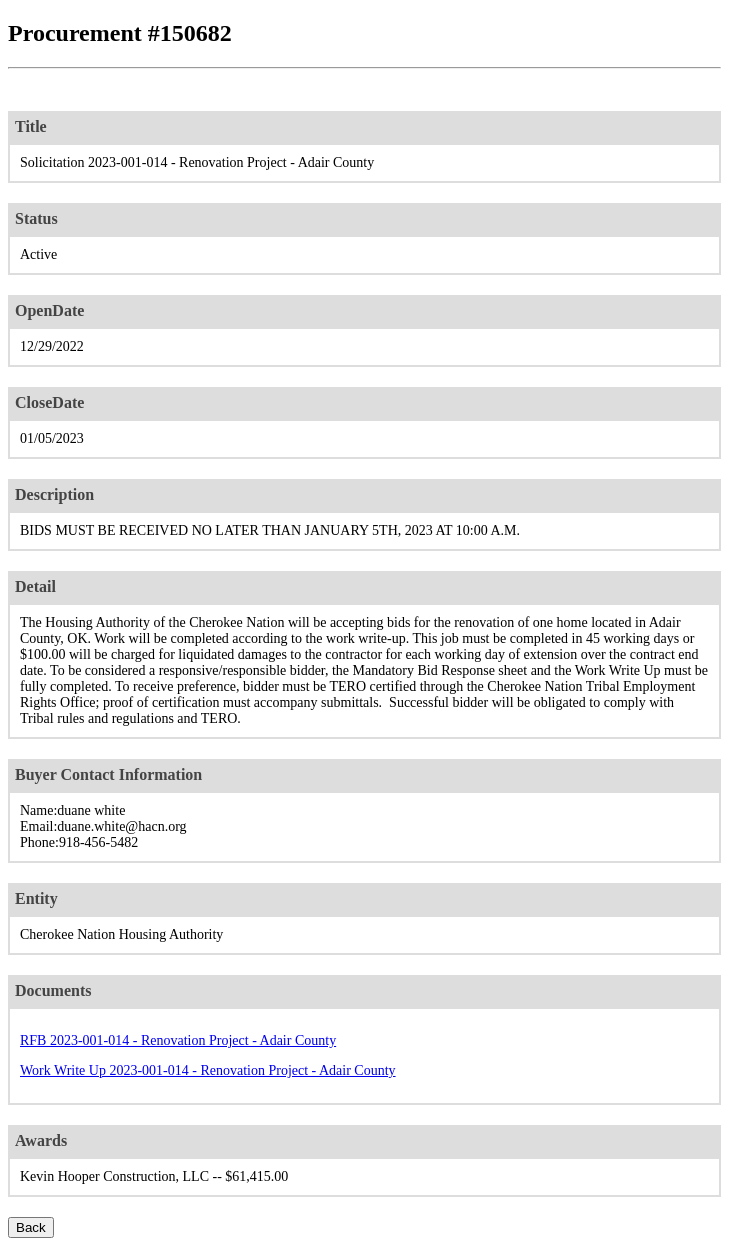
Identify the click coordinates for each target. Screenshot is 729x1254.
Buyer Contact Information (108, 774)
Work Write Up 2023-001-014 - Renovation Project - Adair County (208, 1070)
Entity (36, 898)
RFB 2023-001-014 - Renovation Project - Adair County (178, 1040)
